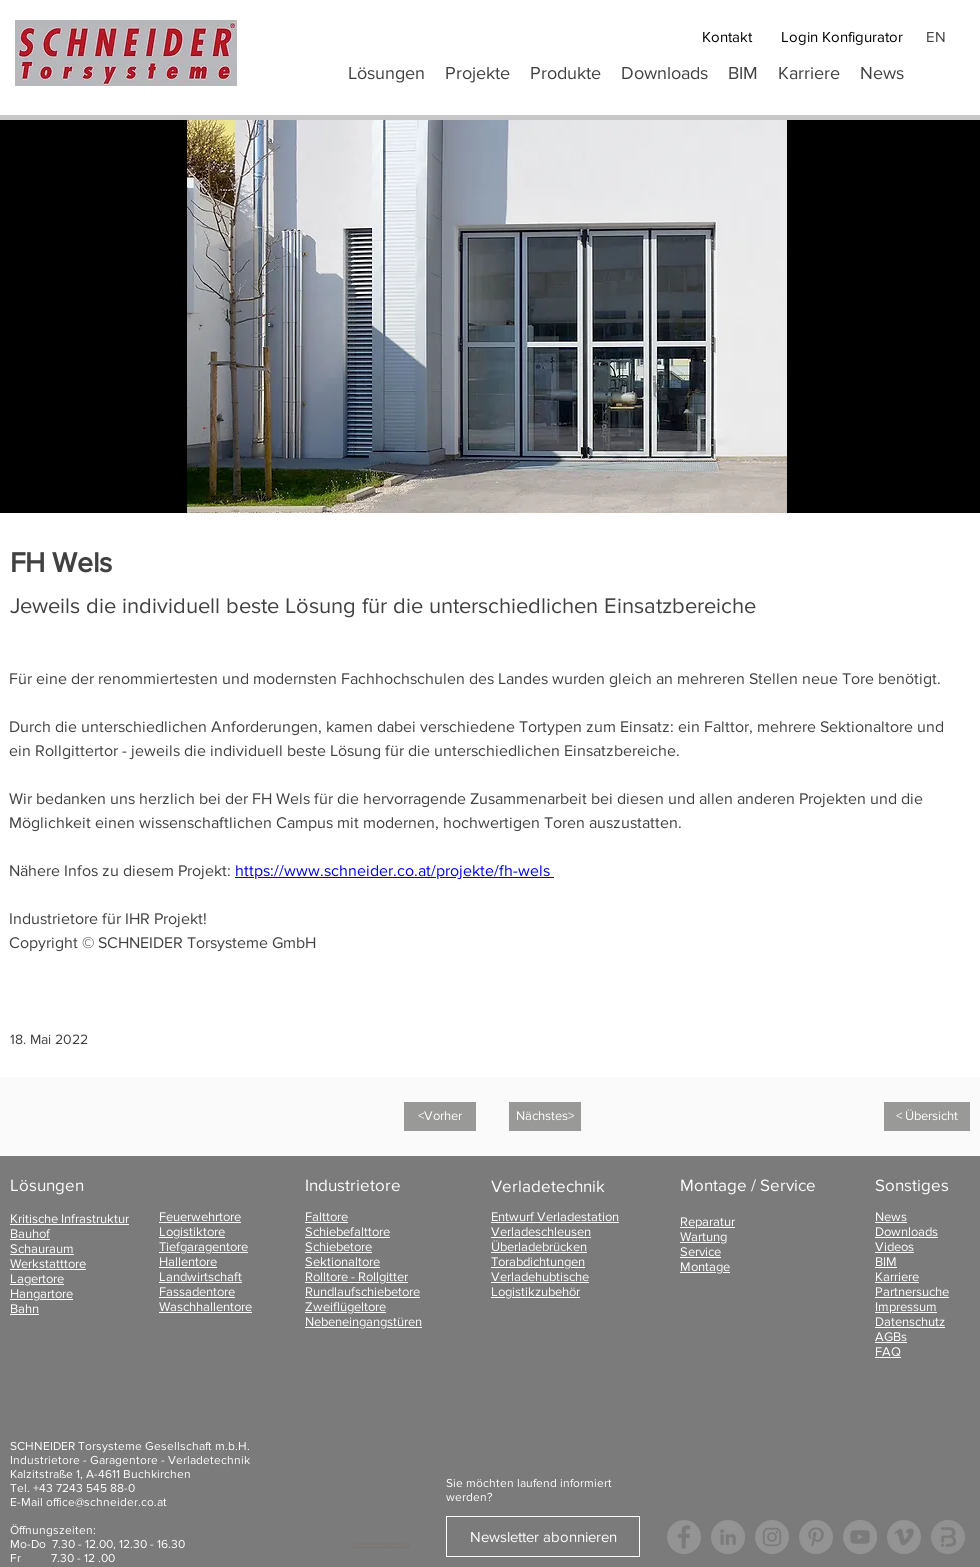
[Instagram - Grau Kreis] (772, 1537)
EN (936, 36)
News (891, 1216)
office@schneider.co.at (106, 1502)
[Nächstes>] (545, 1116)
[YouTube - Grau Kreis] (860, 1537)
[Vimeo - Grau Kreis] (904, 1537)
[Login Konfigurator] (842, 36)
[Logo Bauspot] (948, 1537)
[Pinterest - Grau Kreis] (816, 1537)
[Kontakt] (727, 36)
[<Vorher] (440, 1116)
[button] (565, 73)
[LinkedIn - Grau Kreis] (728, 1537)
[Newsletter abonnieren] (543, 1536)
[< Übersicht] (927, 1116)
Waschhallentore (205, 1306)
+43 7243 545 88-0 (84, 1488)
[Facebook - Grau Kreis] (684, 1537)
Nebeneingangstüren (363, 1321)
